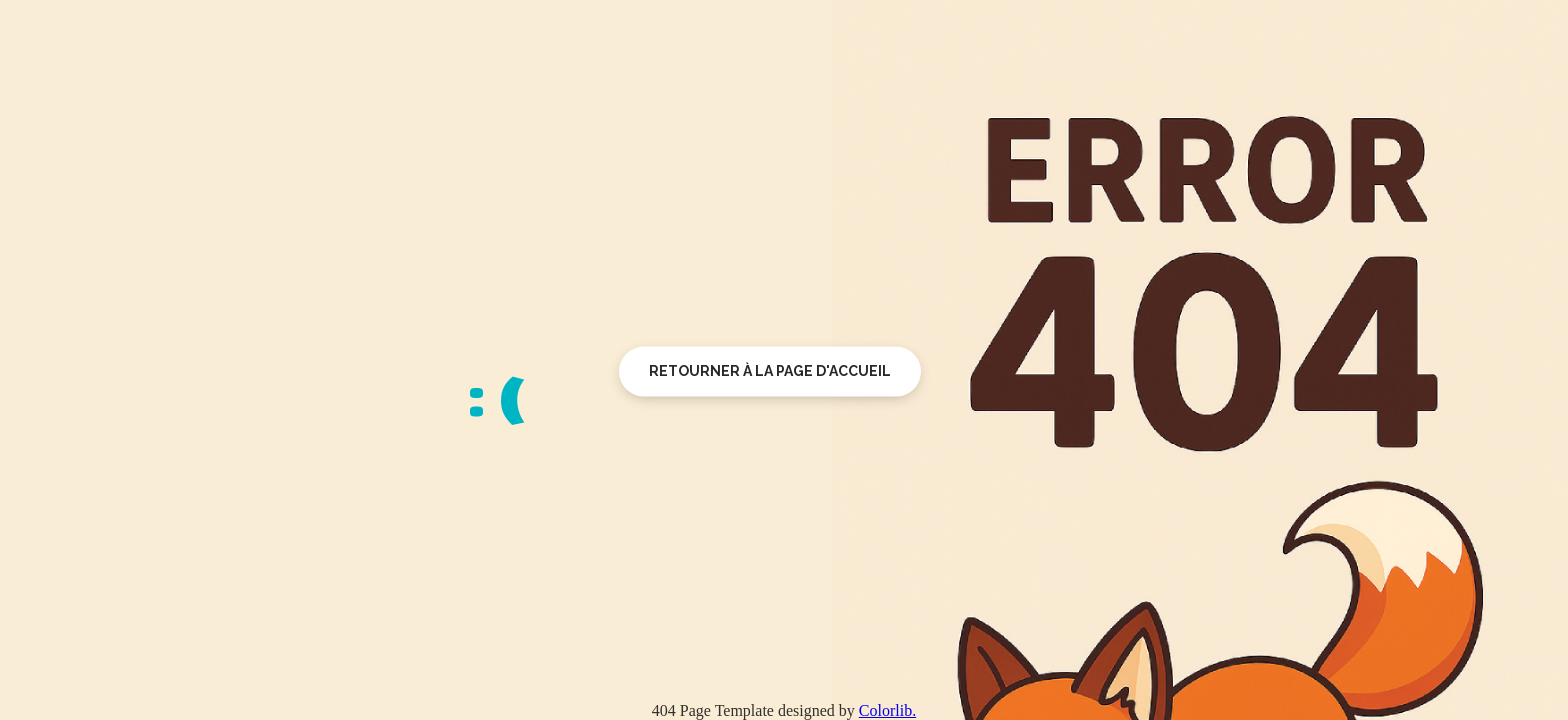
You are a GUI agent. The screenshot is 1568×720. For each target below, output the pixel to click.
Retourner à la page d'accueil (770, 371)
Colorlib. (887, 710)
